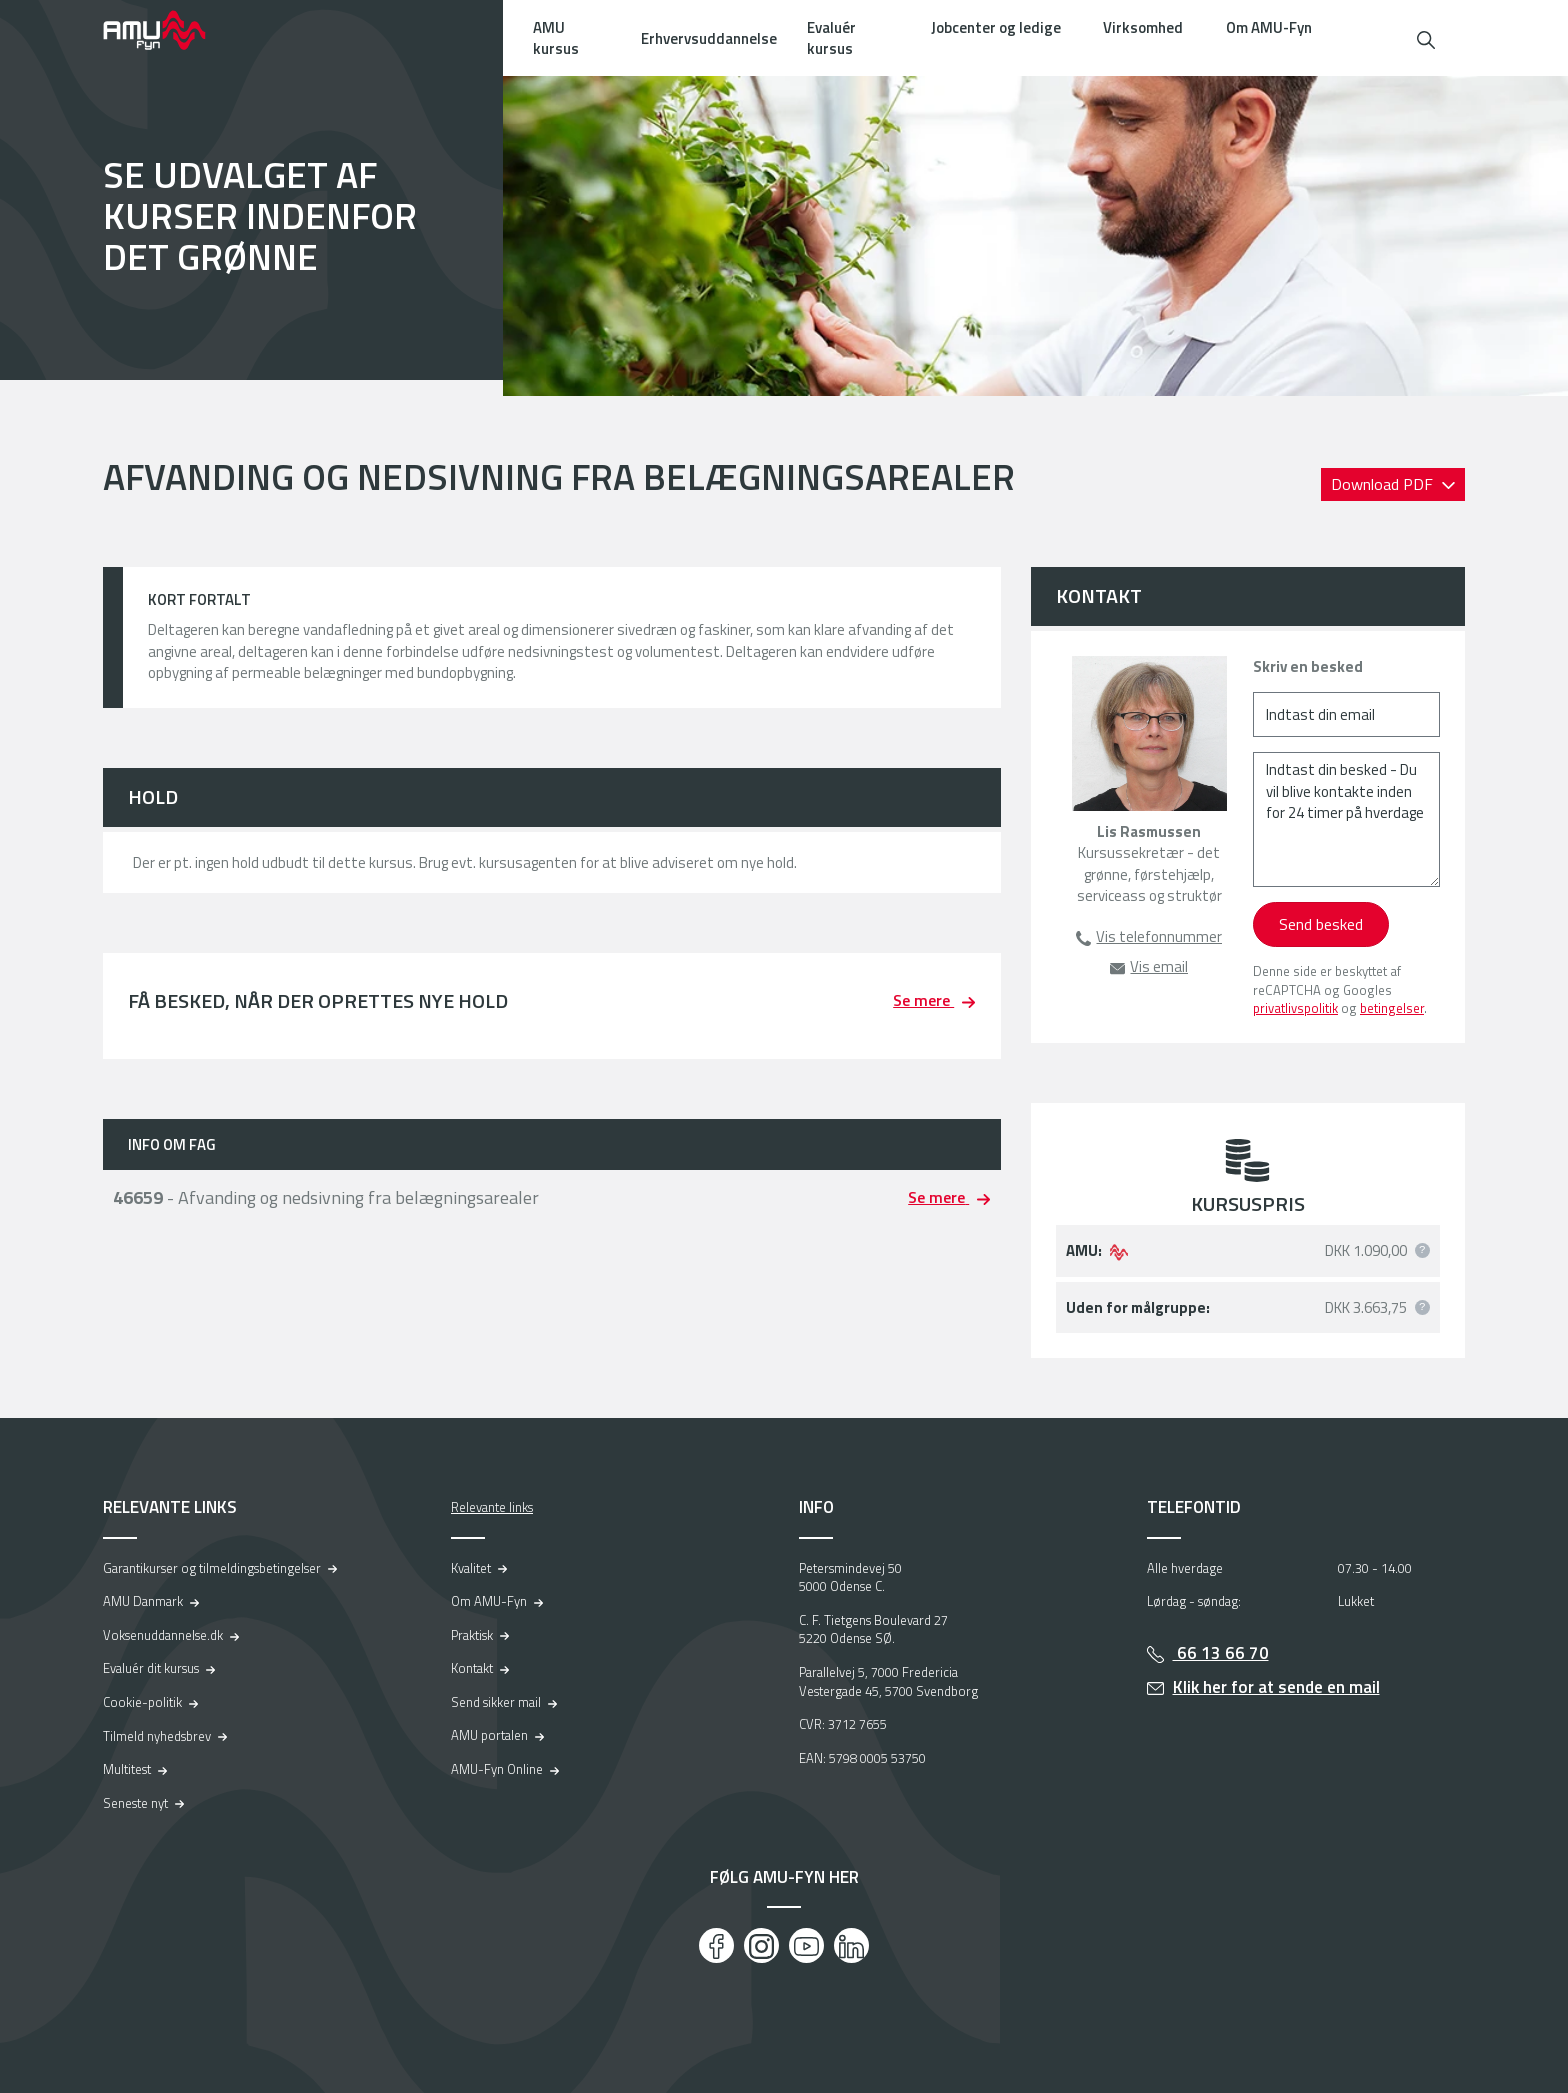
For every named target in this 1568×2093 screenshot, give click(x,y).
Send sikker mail (496, 1702)
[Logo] (168, 30)
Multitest (127, 1769)
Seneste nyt (135, 1803)
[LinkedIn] (851, 1945)
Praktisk (472, 1635)
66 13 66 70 (1221, 1653)
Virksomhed (1143, 27)
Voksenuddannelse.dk (163, 1635)
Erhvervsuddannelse (709, 38)
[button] (1426, 37)
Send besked (1321, 924)
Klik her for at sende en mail (1276, 1687)
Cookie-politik (142, 1702)
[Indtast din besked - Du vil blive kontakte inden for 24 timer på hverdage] (1346, 819)
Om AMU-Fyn (1269, 27)
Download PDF (1384, 484)
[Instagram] (761, 1945)
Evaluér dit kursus (151, 1668)
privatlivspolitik (1295, 1008)
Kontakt (472, 1668)
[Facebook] (716, 1945)
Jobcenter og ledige (996, 27)
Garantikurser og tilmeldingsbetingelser (212, 1568)
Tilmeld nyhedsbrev (157, 1736)
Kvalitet (471, 1568)
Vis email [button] (1159, 966)
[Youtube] (806, 1945)
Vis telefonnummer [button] (1159, 936)
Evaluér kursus (831, 38)
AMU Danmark (143, 1601)
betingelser (1392, 1008)
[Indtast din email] (1346, 714)
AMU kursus (556, 38)
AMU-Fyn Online (497, 1769)
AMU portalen (489, 1735)
